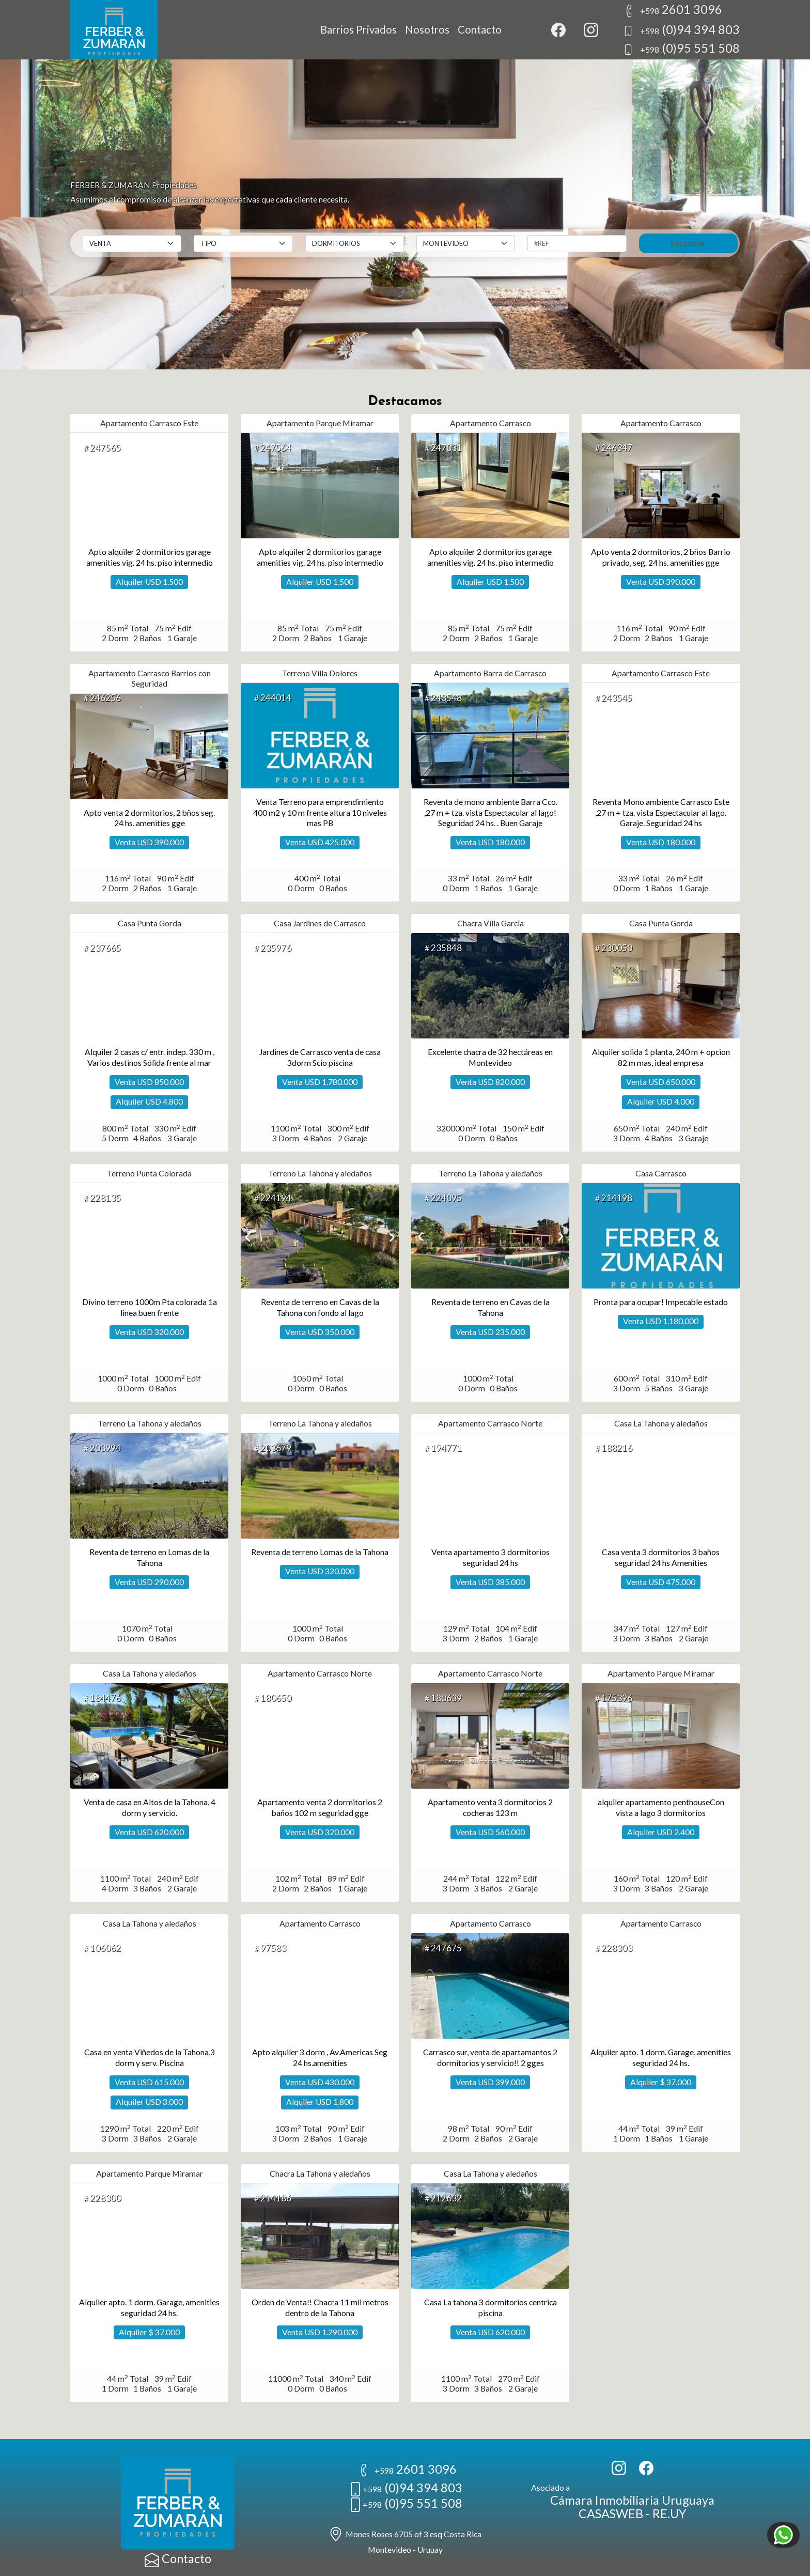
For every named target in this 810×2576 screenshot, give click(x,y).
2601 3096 (672, 9)
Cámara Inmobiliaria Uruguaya (632, 2500)
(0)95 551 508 (681, 48)
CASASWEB (611, 2513)
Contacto (480, 29)
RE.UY (669, 2513)
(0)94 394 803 (681, 29)
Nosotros (427, 29)
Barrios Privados (358, 29)
